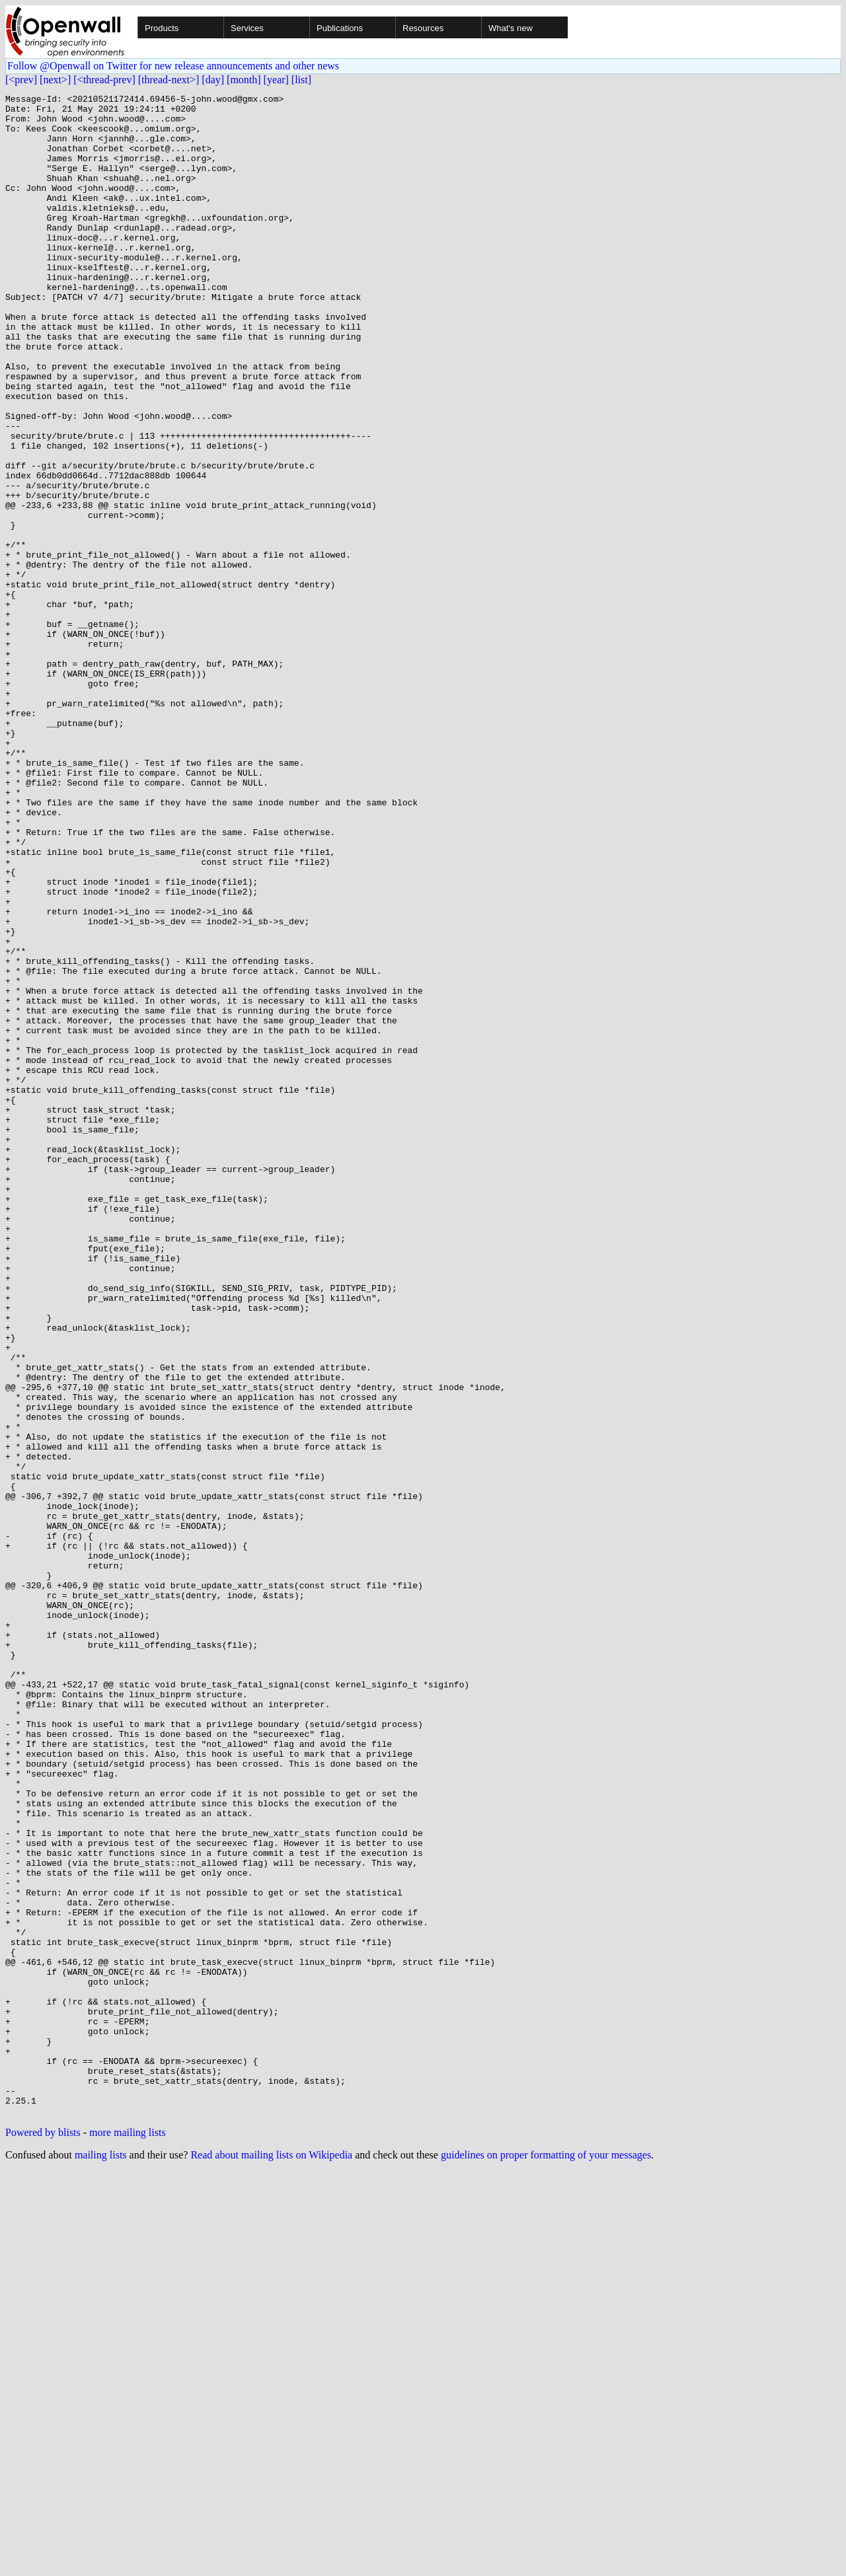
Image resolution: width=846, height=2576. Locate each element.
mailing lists (101, 2559)
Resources (423, 28)
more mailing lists (127, 2536)
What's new (510, 28)
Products (161, 28)
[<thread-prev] (104, 79)
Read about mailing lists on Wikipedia (271, 2559)
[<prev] (21, 79)
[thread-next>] (169, 79)
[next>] (55, 79)
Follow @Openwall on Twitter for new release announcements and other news (173, 65)
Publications (340, 28)
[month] (244, 79)
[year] (276, 79)
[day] (213, 79)
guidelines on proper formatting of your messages (546, 2559)
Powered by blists (43, 2536)
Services (247, 28)
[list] (301, 79)
